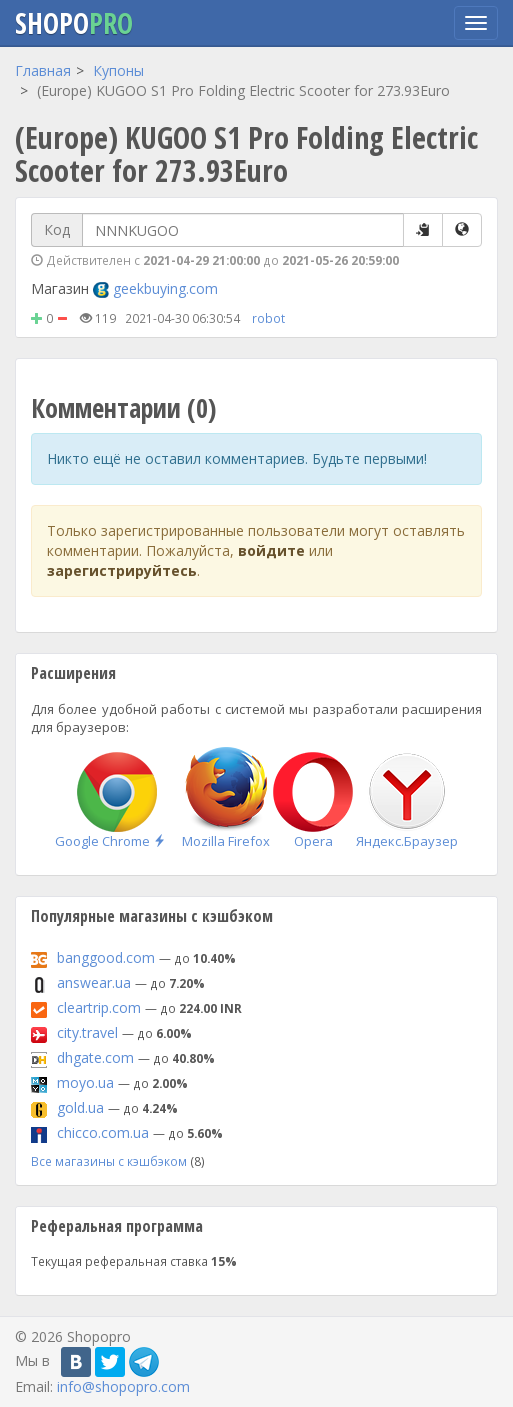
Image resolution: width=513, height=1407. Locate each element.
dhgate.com (95, 1057)
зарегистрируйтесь (122, 570)
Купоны (118, 70)
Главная (43, 70)
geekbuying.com (165, 288)
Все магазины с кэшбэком (109, 1161)
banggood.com (106, 957)
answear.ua (94, 982)
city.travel (87, 1032)
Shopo (74, 23)
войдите (271, 550)
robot (268, 318)
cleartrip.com (99, 1007)
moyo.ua (85, 1082)
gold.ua (80, 1107)
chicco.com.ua (103, 1132)
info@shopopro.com (123, 1386)
